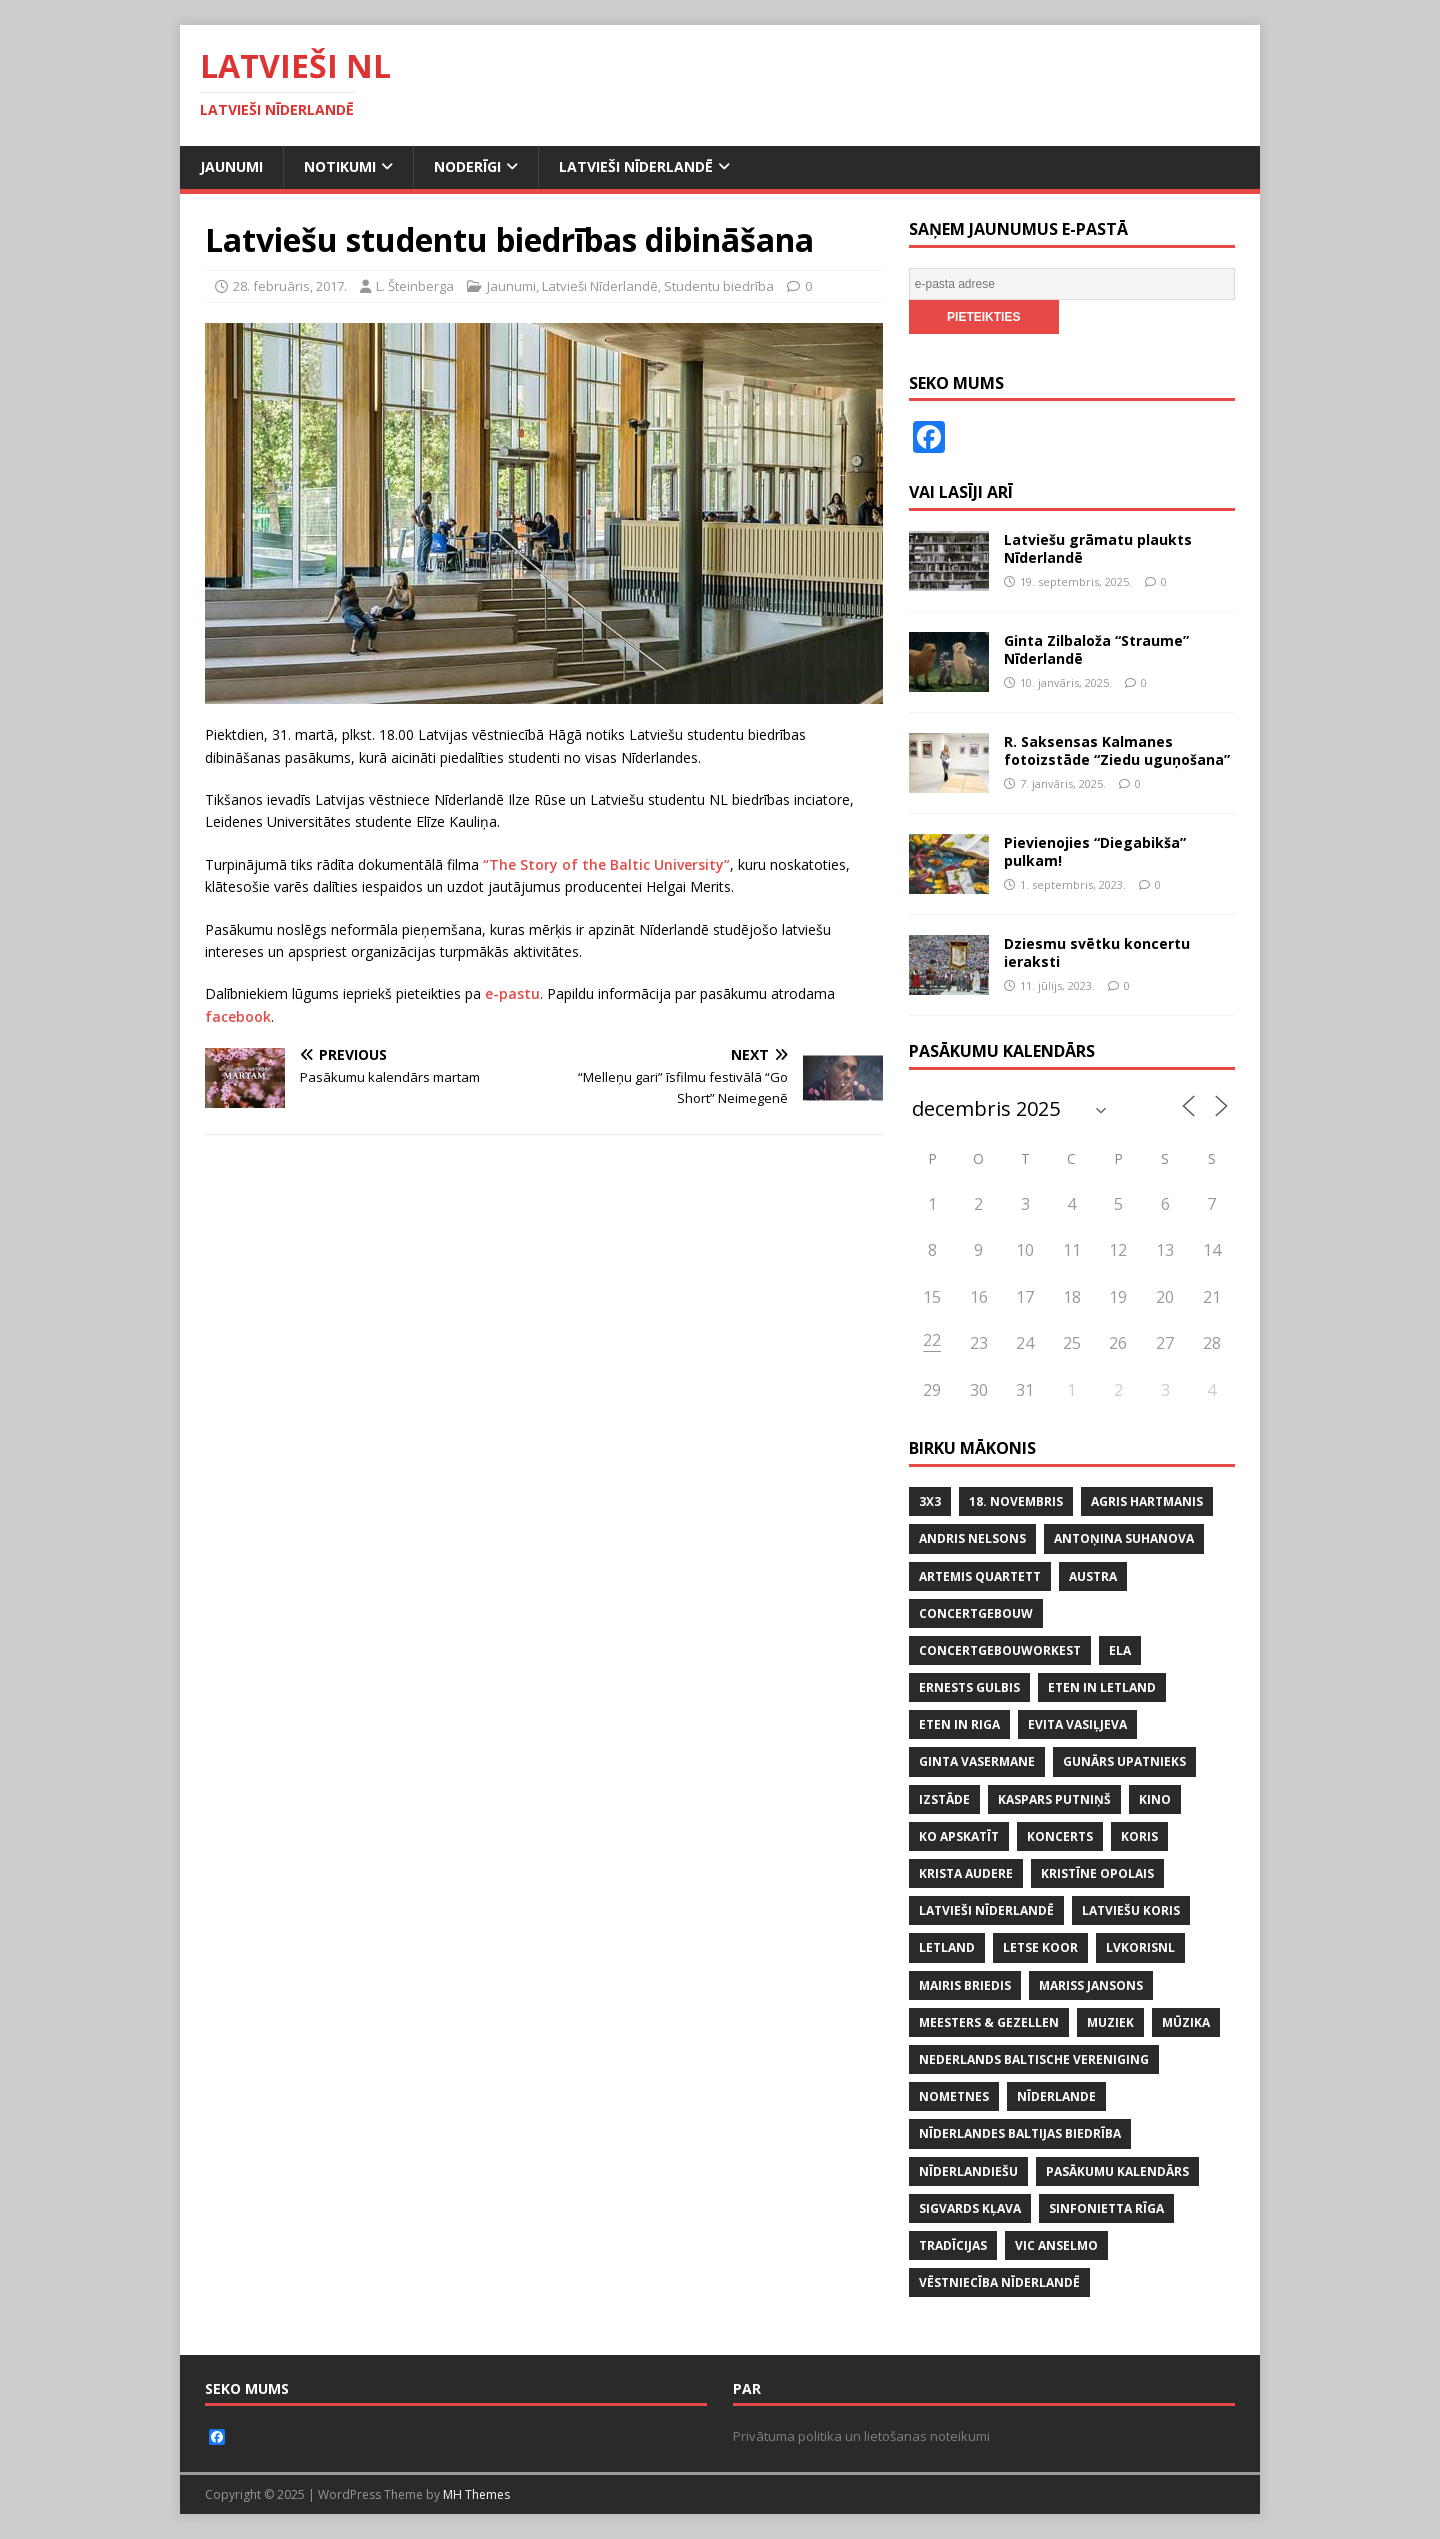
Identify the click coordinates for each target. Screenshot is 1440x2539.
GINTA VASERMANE (977, 1761)
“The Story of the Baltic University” (606, 864)
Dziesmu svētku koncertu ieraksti (1097, 952)
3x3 (930, 1501)
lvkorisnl (1140, 1947)
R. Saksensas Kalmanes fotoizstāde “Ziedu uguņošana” (1117, 750)
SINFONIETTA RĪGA (1106, 2208)
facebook (238, 1016)
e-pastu (512, 993)
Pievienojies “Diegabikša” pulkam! (1095, 851)
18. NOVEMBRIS (1016, 1501)
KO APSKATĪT (959, 1836)
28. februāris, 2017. (290, 286)
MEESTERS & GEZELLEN (989, 2022)
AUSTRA (1093, 1576)
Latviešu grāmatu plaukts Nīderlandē (1098, 548)
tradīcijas (953, 2245)
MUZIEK (1110, 2022)
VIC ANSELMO (1056, 2245)
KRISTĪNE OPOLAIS (1097, 1873)
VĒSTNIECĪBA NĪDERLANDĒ (999, 2282)
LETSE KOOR (1040, 1947)
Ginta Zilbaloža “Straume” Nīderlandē (1096, 649)
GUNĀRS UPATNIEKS (1124, 1761)
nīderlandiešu (968, 2171)
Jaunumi (231, 166)
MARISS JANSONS (1091, 1985)
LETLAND (947, 1947)
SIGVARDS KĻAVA (970, 2208)
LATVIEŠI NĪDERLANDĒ (986, 1910)
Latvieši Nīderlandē (636, 166)
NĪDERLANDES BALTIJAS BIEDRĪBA (1020, 2133)
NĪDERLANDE (1056, 2096)
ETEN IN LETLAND (1102, 1687)
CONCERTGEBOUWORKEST (1000, 1650)
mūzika (1186, 2022)
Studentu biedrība (719, 286)
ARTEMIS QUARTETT (980, 1576)
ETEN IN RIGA (959, 1724)
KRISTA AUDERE (966, 1873)
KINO (1155, 1799)
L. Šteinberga (415, 286)
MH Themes (476, 2494)
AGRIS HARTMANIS (1147, 1501)
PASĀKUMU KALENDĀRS (1117, 2171)
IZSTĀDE (944, 1799)
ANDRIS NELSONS (972, 1538)
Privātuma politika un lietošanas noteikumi (861, 2436)
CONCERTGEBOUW (976, 1613)
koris (1139, 1836)
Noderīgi (467, 166)
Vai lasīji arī (961, 492)
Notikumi (340, 166)
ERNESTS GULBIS (969, 1687)
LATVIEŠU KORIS (1131, 1910)
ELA (1120, 1650)
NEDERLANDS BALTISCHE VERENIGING (1034, 2059)
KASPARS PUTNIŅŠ (1054, 1799)
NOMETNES (954, 2096)
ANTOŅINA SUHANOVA (1124, 1538)
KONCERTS (1060, 1836)
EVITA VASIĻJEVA (1077, 1724)
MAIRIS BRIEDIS (965, 1985)
